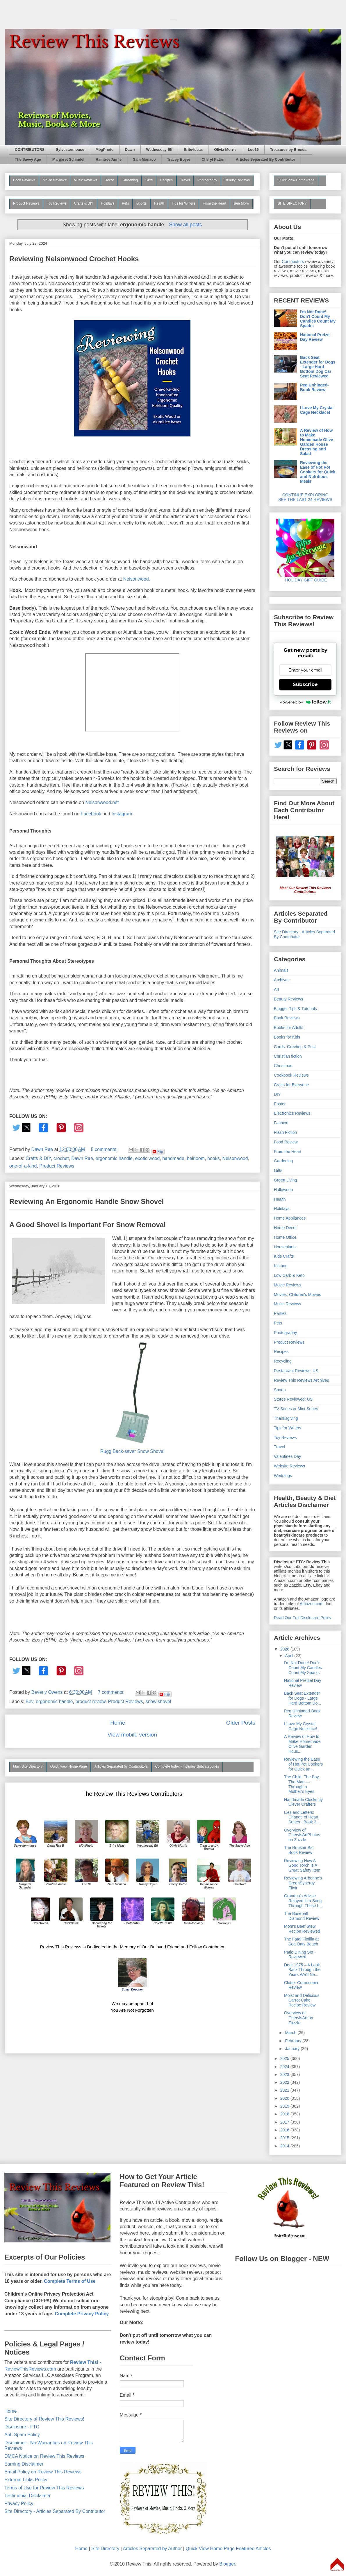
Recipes (166, 180)
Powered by (305, 702)
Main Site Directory (27, 1766)
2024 (285, 2066)
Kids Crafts (284, 1256)
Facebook (91, 813)
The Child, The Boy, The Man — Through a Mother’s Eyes (302, 1784)
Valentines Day (287, 1456)
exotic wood (147, 1158)
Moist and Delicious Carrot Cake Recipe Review (301, 2000)
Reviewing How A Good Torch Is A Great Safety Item (302, 1865)
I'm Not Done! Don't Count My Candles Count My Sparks (318, 318)
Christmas (283, 1065)
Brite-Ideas (193, 150)
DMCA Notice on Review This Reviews (44, 2456)
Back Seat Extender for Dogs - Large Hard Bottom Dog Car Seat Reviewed (317, 366)
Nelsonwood (235, 1158)
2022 (285, 2082)
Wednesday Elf (159, 150)
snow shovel (158, 1701)
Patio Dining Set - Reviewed (300, 1954)
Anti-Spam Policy (22, 2434)
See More (241, 203)
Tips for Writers (183, 203)
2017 (285, 2122)
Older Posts (240, 1723)
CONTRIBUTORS (29, 150)
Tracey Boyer (178, 159)
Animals (281, 970)
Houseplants (285, 1247)
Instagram (121, 813)
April (289, 1655)
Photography (207, 180)
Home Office (285, 1237)
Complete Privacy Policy (82, 2313)
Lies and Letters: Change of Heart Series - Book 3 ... (302, 1817)
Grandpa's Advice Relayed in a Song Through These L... (303, 1900)
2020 (285, 2098)
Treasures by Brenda (288, 150)
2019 (285, 2106)
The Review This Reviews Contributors (132, 1794)
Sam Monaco (144, 159)
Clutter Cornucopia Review (301, 1985)
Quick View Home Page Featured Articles (228, 2548)
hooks (213, 1158)
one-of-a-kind (23, 1165)
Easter (280, 1104)
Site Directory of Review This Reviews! (44, 2418)
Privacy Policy (18, 2503)
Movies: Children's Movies (297, 1294)
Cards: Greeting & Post (295, 1046)
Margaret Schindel (68, 159)
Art (276, 989)
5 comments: (105, 1149)
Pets (125, 203)
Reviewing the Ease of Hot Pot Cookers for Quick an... (303, 1764)
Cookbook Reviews (291, 1075)
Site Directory (105, 2548)
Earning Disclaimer (23, 2464)
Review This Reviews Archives (301, 1380)
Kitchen (281, 1265)
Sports (141, 203)
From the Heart (214, 203)
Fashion (281, 1122)
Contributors (293, 261)
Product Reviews (26, 203)
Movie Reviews (54, 180)
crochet (61, 1158)
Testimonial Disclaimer (27, 2495)
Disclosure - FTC (21, 2426)
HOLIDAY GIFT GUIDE (305, 577)
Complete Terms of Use (70, 2281)
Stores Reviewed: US (293, 1399)
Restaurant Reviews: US (296, 1370)
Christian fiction (288, 1056)
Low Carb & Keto (289, 1275)
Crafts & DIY (83, 203)
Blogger (227, 2563)
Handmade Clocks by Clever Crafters (303, 1802)
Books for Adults (288, 1027)
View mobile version (132, 1735)
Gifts (149, 180)
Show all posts (185, 225)
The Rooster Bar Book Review (299, 1850)
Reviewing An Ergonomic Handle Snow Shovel (86, 1201)
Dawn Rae (82, 1158)
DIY (277, 1094)
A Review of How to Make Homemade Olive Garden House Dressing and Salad (316, 442)
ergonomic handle (114, 1158)
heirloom (196, 1158)
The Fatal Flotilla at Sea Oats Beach (301, 1941)
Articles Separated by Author (152, 2548)
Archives (282, 980)
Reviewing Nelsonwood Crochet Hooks (74, 259)
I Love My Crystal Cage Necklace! (316, 410)
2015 (285, 2137)
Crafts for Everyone (291, 1084)
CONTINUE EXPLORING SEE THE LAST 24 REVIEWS (305, 497)
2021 (285, 2090)
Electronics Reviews (292, 1113)
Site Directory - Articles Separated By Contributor (54, 2511)
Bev (29, 1701)
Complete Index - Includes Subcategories (187, 1766)
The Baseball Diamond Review (301, 1916)
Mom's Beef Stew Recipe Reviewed (302, 1929)
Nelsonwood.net (102, 802)
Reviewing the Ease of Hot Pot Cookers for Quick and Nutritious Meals (317, 472)
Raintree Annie (109, 159)
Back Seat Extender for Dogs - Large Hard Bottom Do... (302, 1698)
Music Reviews (85, 180)
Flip (158, 1152)
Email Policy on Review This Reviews (43, 2471)
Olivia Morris (225, 150)
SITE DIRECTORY (292, 203)
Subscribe (305, 684)
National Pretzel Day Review (315, 337)
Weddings (283, 1475)
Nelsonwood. (136, 579)
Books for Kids (287, 1037)
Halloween (283, 1189)
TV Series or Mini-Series (296, 1408)
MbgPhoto (105, 150)
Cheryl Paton (212, 159)
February (293, 2040)
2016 (285, 2130)
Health (159, 203)
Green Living (285, 1180)
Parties (280, 1313)
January (293, 2048)
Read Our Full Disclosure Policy (302, 1617)
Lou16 (253, 150)
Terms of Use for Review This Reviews (44, 2487)
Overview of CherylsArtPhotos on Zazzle (302, 1835)
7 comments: (112, 1692)
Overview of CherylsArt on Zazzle (298, 2018)
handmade (173, 1158)
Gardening (130, 180)
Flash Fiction (285, 1132)
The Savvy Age (28, 159)
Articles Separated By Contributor (265, 159)
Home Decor (285, 1227)
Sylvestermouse (70, 150)
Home (117, 1723)
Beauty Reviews (237, 180)
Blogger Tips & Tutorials (295, 1008)
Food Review (286, 1142)
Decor (109, 180)
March (291, 2032)
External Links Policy (25, 2479)
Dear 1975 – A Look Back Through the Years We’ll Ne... (302, 1970)
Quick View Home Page (68, 1766)
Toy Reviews (56, 203)
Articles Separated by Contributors (121, 1766)
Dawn (130, 150)
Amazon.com (312, 1603)
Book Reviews (24, 180)
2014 (285, 2146)
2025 (285, 2058)
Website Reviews (289, 1466)
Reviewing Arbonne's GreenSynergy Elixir (303, 1883)
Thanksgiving (286, 1418)
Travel (185, 180)
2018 (285, 2114)
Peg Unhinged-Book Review (314, 387)
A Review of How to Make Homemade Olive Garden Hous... (302, 1743)
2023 (285, 2074)
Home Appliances (290, 1218)
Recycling (283, 1361)
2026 (285, 1649)
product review (90, 1701)
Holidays (107, 203)
